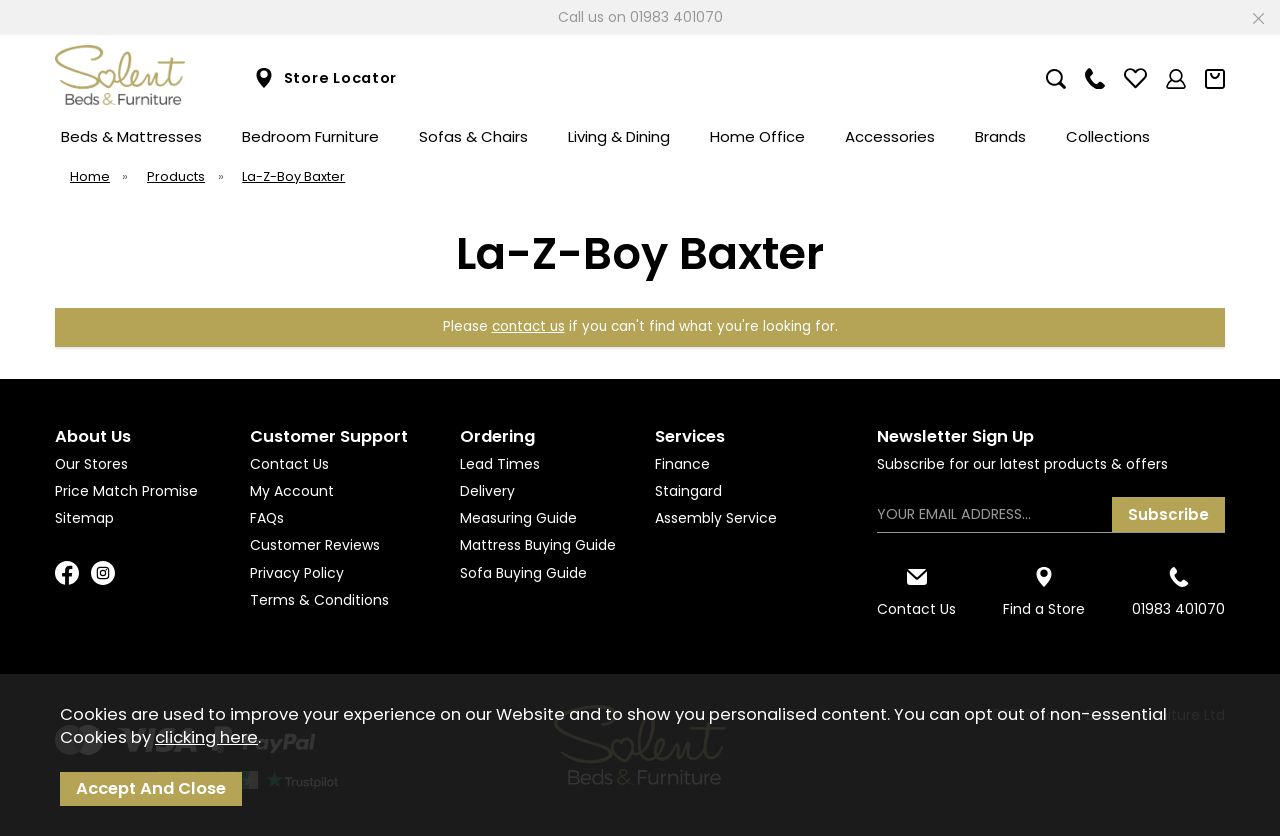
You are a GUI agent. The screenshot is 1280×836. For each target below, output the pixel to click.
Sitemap (84, 518)
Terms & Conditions (319, 600)
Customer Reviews (315, 545)
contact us (528, 326)
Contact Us (289, 464)
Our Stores (91, 464)
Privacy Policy (297, 573)
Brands (1000, 136)
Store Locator (325, 78)
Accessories (890, 136)
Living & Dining (619, 136)
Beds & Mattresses (131, 136)
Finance (682, 464)
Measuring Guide (518, 518)
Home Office (757, 136)
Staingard (688, 491)
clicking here (206, 737)
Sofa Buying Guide (523, 573)
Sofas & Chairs (473, 136)
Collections (1108, 136)
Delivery (487, 491)
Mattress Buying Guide (538, 545)
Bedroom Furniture (310, 136)
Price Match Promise (126, 491)
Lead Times (500, 464)
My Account (292, 491)
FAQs (267, 518)
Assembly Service (716, 518)
